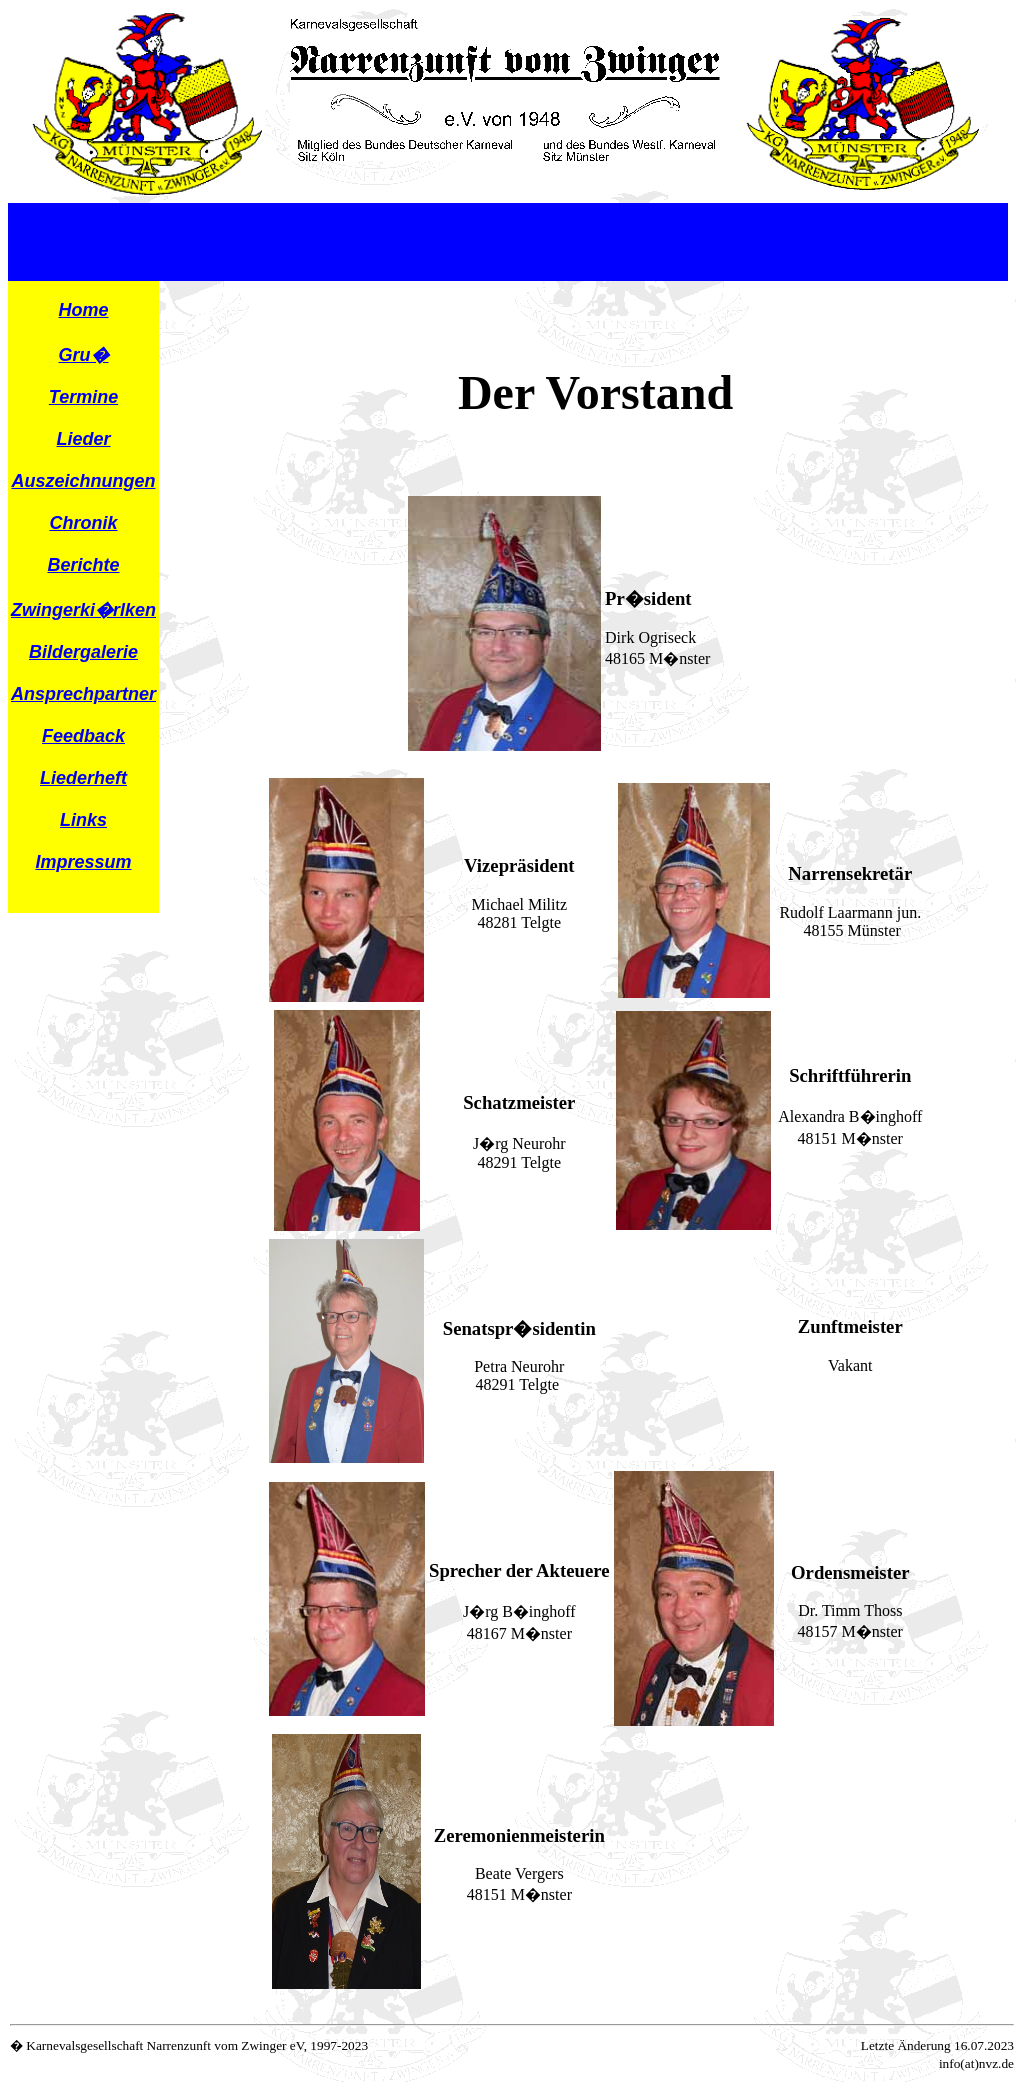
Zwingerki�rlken (83, 610)
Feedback (83, 736)
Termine (83, 397)
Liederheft (83, 778)
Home (84, 310)
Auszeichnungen (84, 481)
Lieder (84, 439)
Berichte (84, 565)
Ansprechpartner (83, 694)
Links (83, 820)
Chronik (84, 523)
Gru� (84, 355)
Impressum (84, 862)
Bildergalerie (83, 652)
